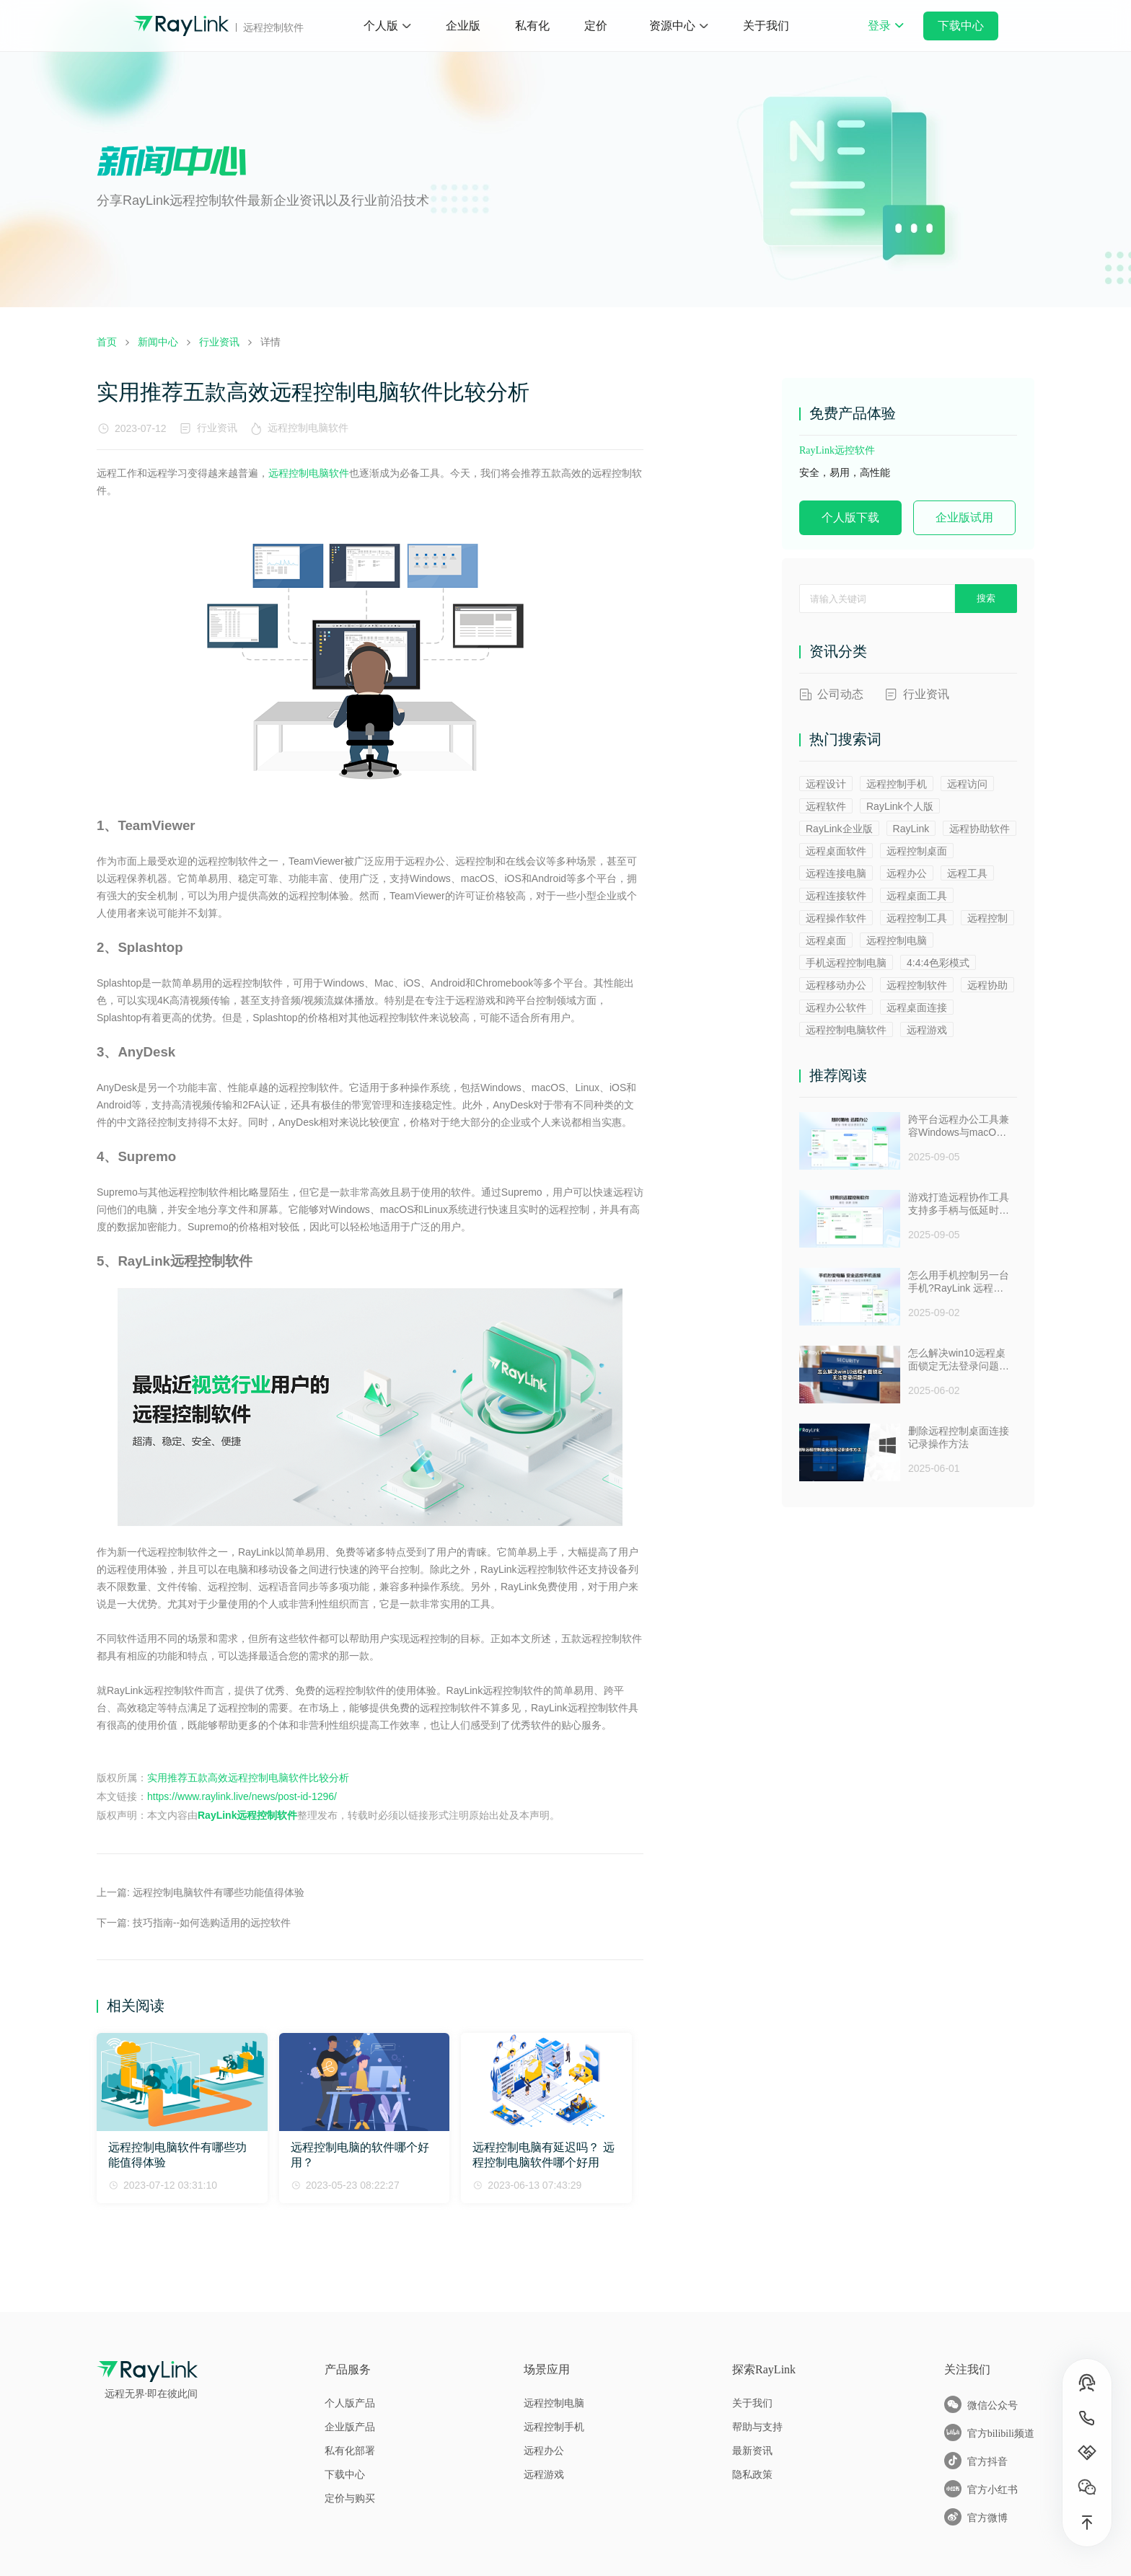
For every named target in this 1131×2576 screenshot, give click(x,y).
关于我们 (766, 25)
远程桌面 (826, 940)
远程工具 (967, 873)
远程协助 (987, 985)
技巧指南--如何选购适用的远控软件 (212, 1922)
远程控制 (987, 918)
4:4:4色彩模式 (938, 963)
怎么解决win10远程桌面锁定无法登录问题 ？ (956, 1360)
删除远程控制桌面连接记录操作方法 (958, 1437)
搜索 (986, 598)
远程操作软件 (836, 918)
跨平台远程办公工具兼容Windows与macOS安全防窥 (958, 1126)
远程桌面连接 (916, 1007)
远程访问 (967, 784)
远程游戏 (927, 1030)
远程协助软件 (979, 828)
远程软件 (826, 806)
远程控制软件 (916, 985)
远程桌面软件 (836, 851)
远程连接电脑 (836, 873)
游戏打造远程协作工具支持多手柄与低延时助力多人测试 (958, 1204)
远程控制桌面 (916, 851)
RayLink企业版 (839, 828)
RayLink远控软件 (837, 450)
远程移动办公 (836, 985)
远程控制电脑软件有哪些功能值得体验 (218, 1892)
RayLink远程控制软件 (247, 1815)
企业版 (463, 25)
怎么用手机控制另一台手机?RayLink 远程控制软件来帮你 (958, 1282)
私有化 (532, 25)
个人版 (381, 25)
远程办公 (906, 873)
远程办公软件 (836, 1007)
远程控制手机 (896, 784)
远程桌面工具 (916, 895)
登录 (885, 35)
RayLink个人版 (899, 806)
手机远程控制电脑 (846, 963)
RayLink (911, 828)
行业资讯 (217, 427)
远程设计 (826, 784)
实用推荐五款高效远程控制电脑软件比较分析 (248, 1777)
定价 (595, 25)
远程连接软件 (836, 895)
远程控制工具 (916, 918)
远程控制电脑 (896, 940)
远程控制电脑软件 (311, 427)
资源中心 (672, 25)
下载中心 (961, 25)
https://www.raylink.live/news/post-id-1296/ (242, 1796)
